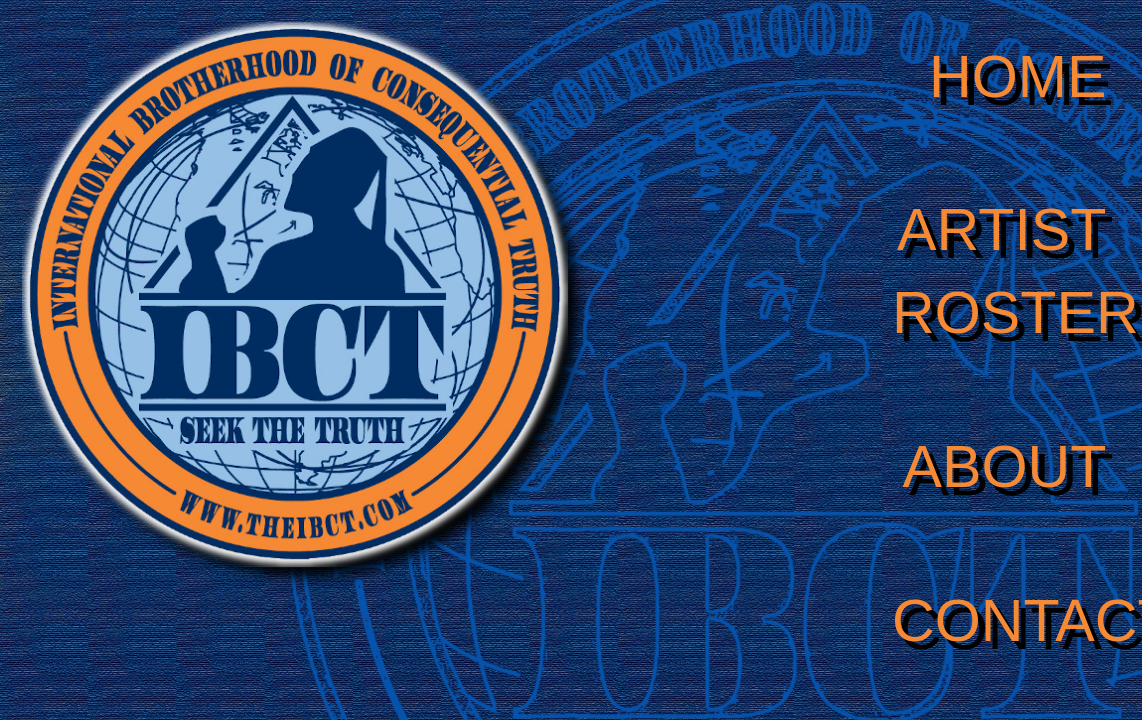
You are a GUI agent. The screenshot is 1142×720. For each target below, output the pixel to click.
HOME (1018, 76)
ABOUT (1005, 466)
